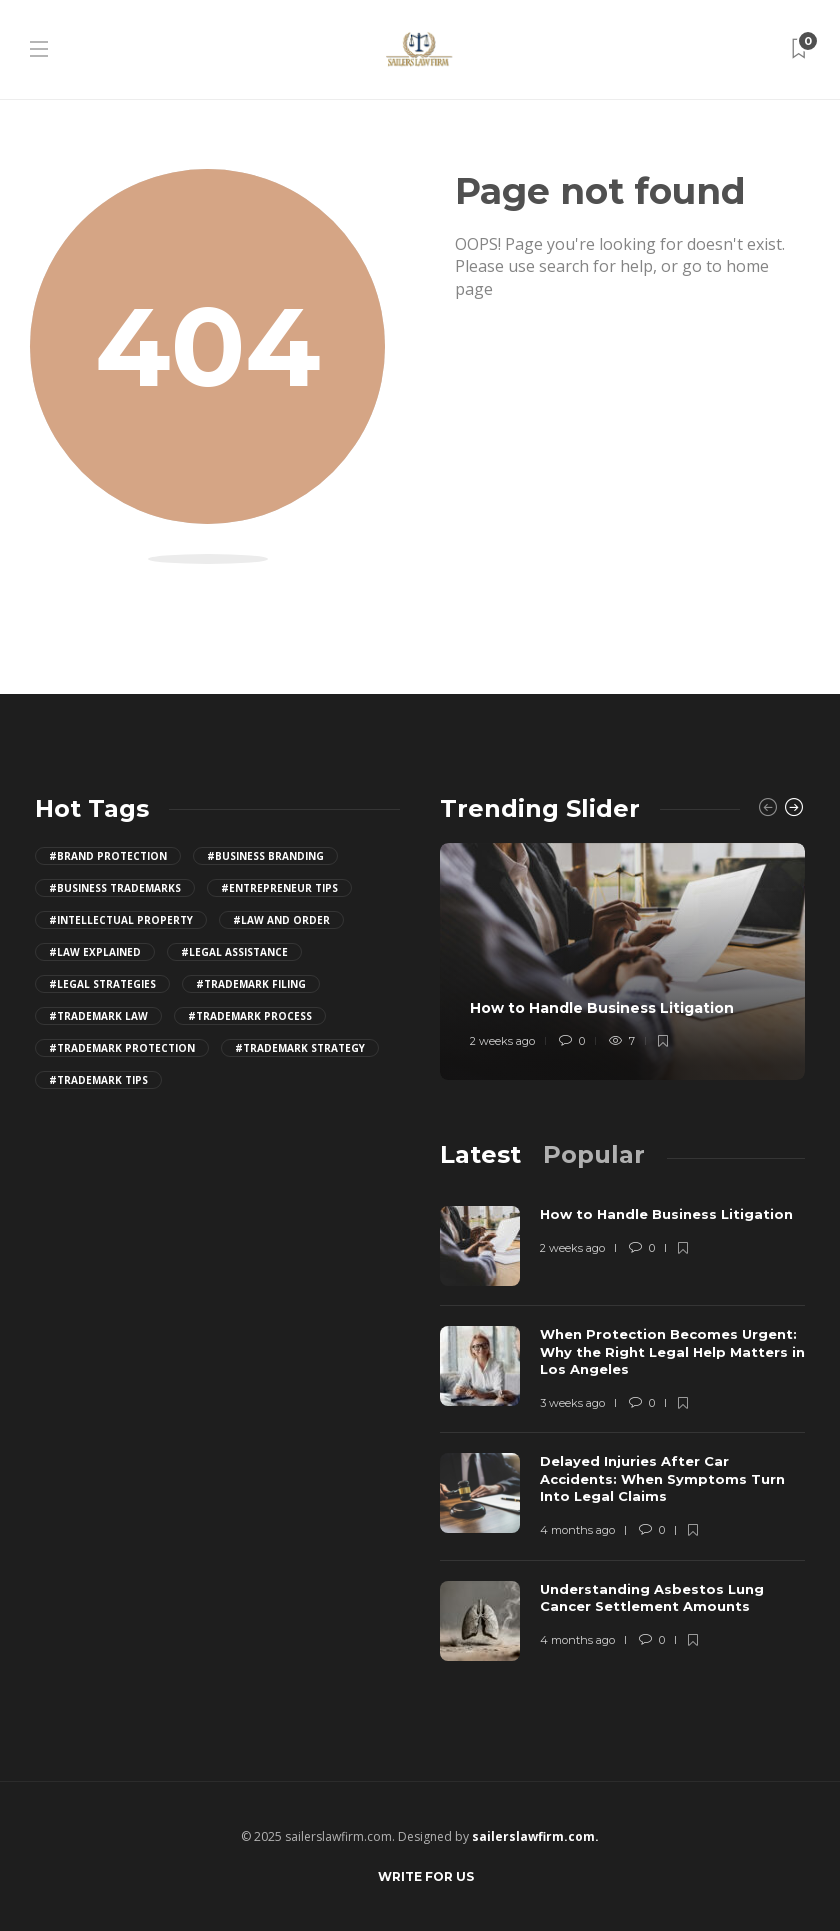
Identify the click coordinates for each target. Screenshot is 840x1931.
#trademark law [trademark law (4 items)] (98, 1016)
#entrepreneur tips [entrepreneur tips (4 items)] (279, 888)
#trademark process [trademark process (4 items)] (250, 1016)
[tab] (480, 1154)
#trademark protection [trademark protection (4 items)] (122, 1048)
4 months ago (577, 1530)
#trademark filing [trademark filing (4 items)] (251, 984)
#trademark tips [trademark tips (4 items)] (98, 1080)
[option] (622, 961)
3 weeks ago (572, 1403)
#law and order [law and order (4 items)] (281, 920)
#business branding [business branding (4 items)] (265, 856)
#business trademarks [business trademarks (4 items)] (115, 888)
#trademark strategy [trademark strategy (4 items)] (300, 1048)
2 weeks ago (502, 1041)
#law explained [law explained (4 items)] (95, 952)
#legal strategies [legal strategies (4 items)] (102, 984)
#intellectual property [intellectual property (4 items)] (121, 920)
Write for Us (426, 1876)
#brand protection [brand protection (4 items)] (108, 856)
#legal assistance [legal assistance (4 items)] (234, 952)
